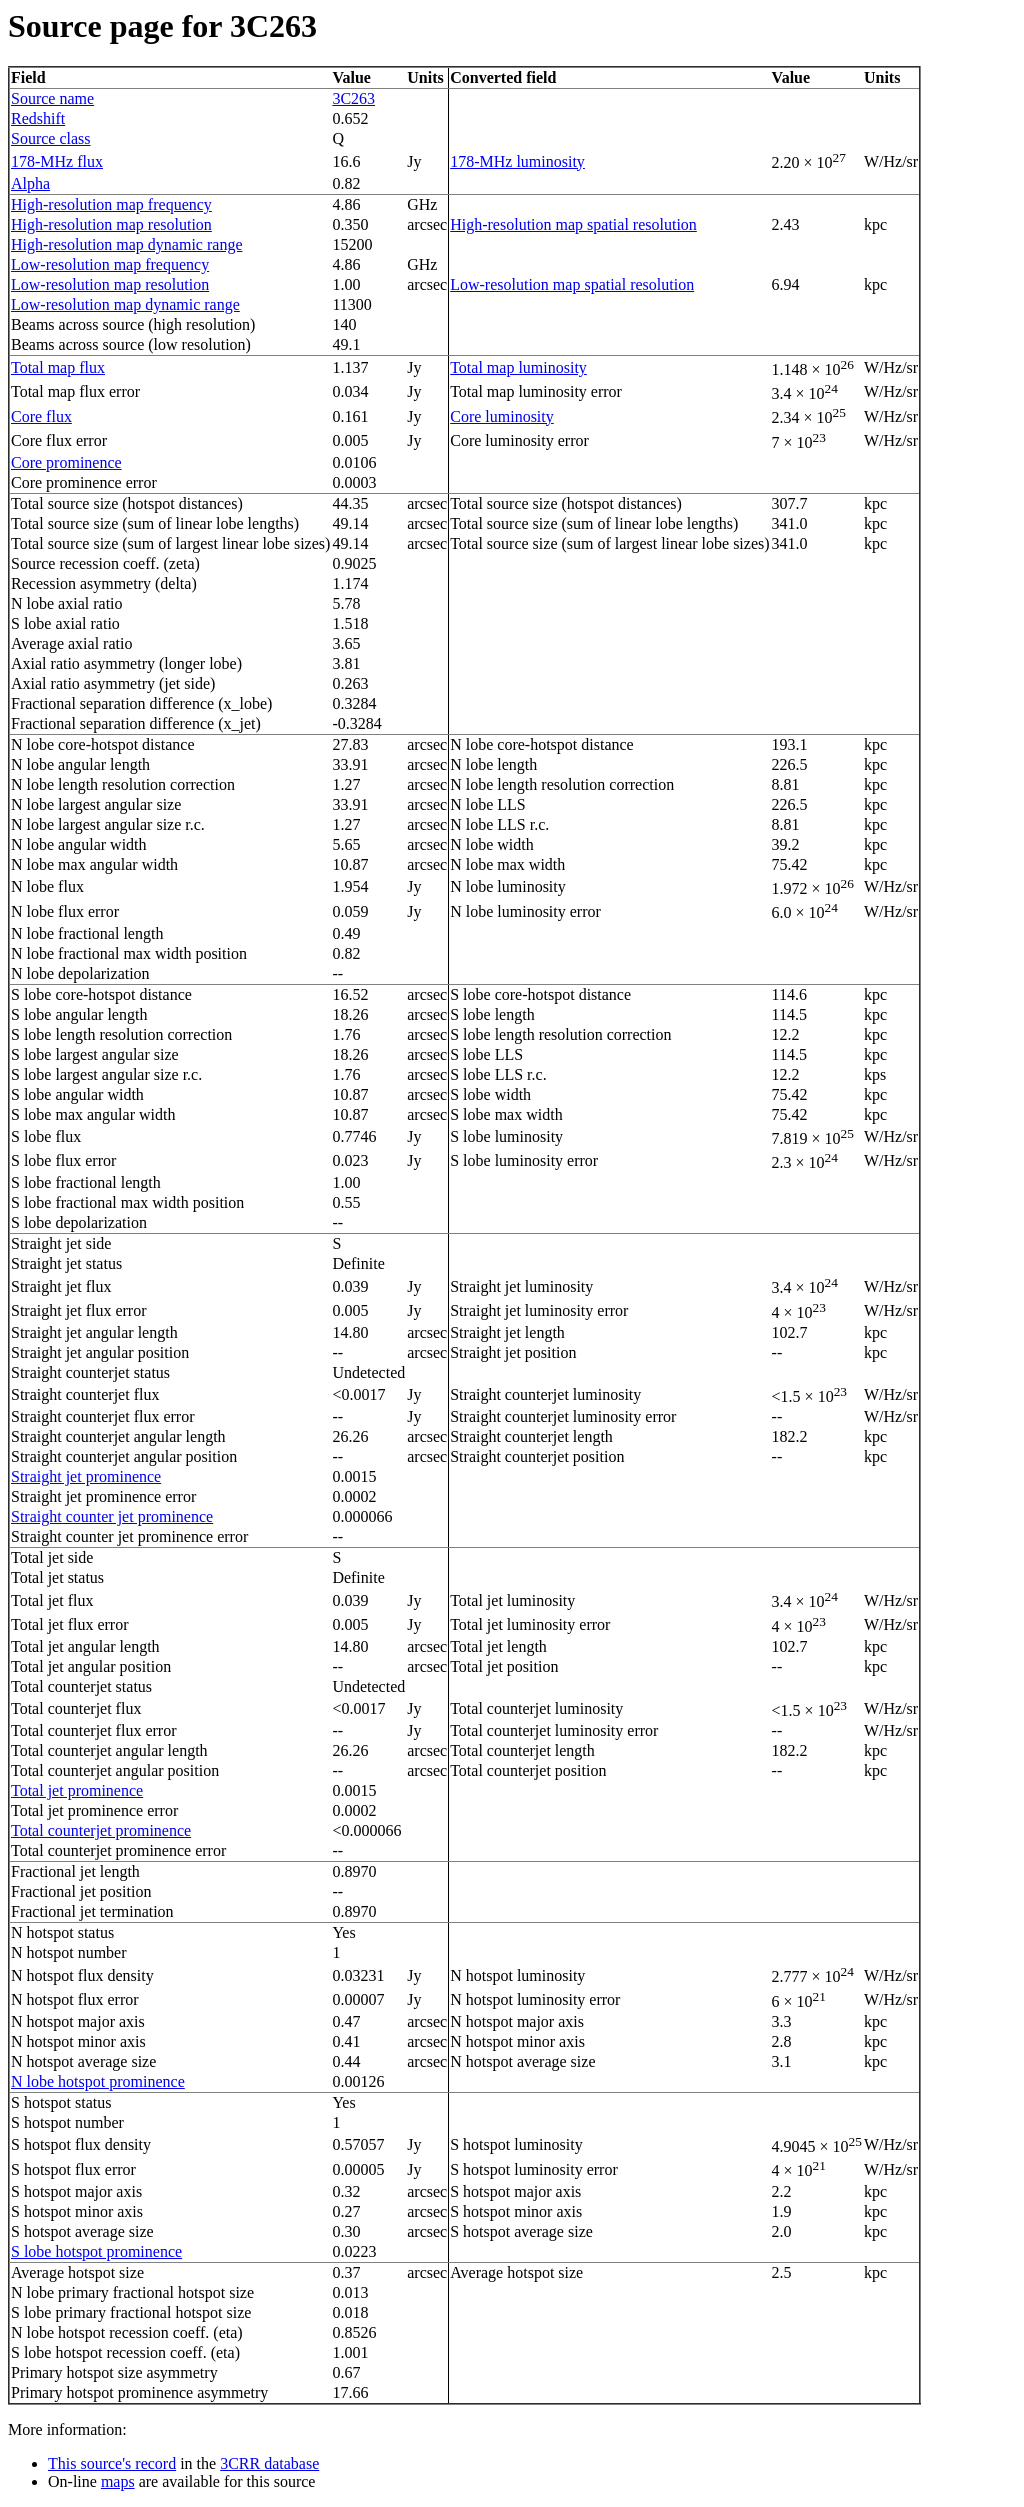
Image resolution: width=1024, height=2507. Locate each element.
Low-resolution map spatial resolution (572, 284)
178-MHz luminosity (517, 161)
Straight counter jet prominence (112, 1516)
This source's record (112, 2463)
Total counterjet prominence (101, 1830)
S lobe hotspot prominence (96, 2251)
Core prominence (66, 462)
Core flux (41, 416)
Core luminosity (502, 416)
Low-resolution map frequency (110, 264)
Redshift (38, 118)
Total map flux (58, 367)
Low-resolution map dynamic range (125, 304)
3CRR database (269, 2463)
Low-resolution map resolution (110, 284)
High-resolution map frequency (111, 204)
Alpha (30, 183)
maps (118, 2481)
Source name (52, 98)
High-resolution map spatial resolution (573, 224)
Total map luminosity (518, 367)
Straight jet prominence (86, 1476)
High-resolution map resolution (111, 224)
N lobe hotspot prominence (98, 2081)
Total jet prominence (77, 1790)
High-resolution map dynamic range (127, 244)
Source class (51, 138)
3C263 (353, 98)
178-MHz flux (57, 161)
